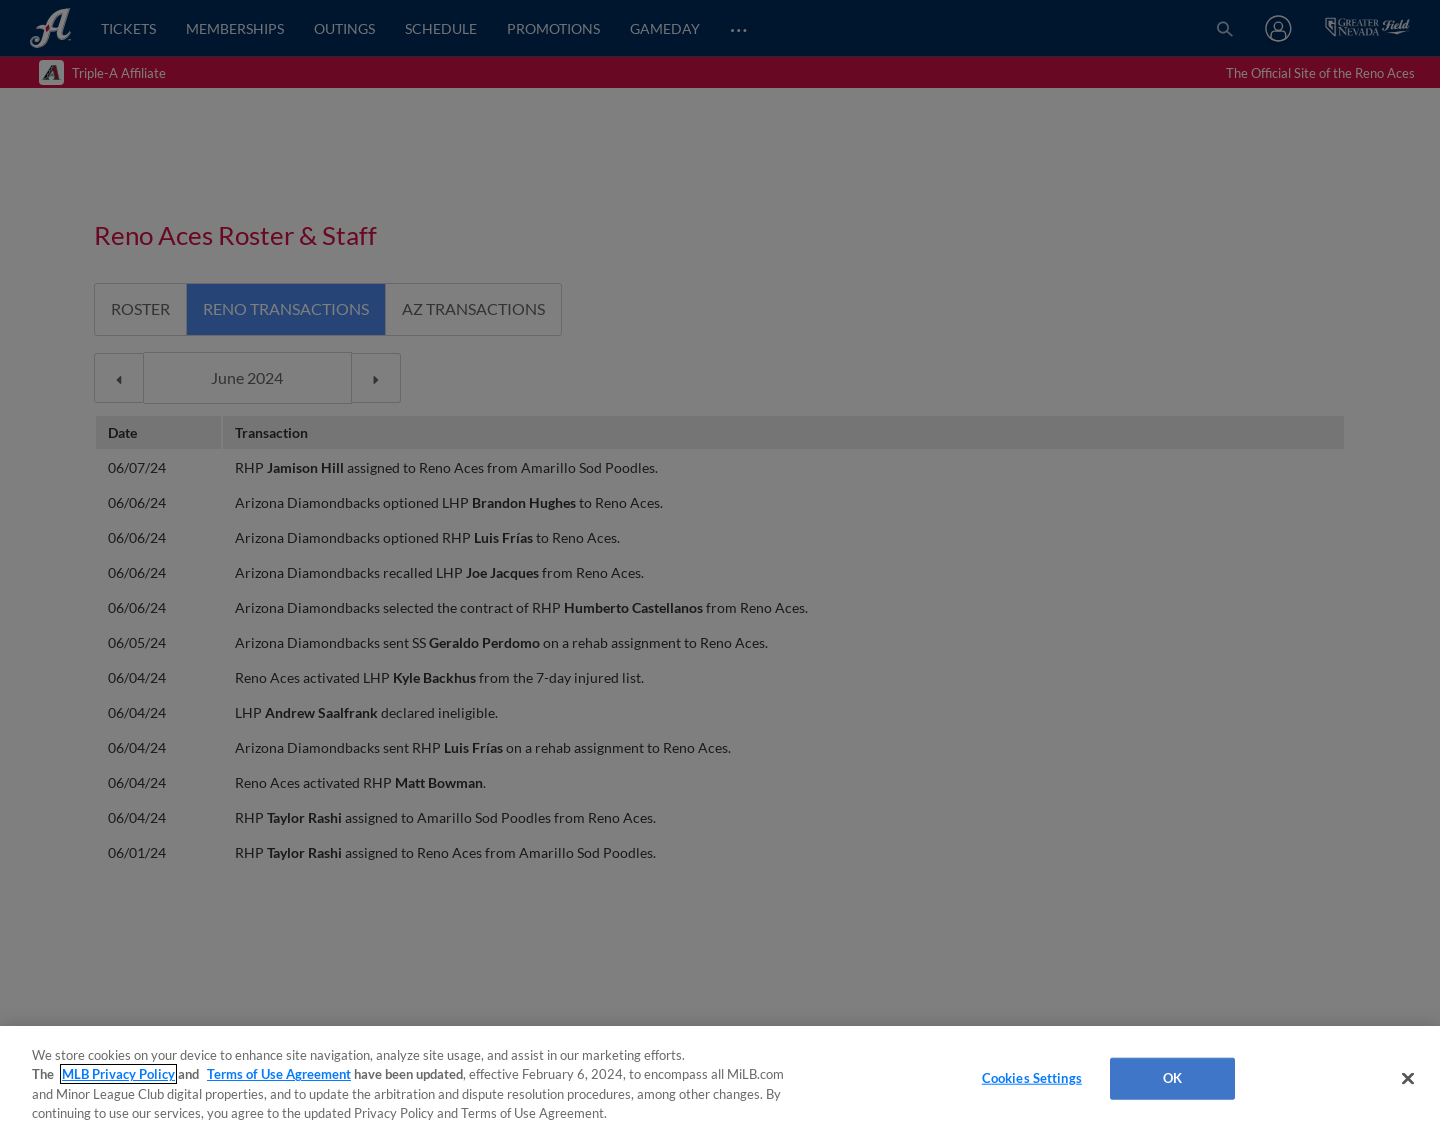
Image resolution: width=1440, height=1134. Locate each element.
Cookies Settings (1032, 1078)
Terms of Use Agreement (279, 1074)
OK (1172, 1078)
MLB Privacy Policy (118, 1074)
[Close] (1408, 1078)
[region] (720, 1080)
